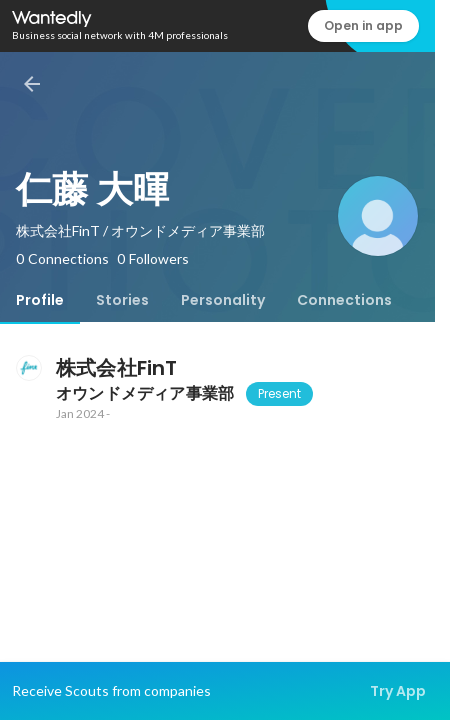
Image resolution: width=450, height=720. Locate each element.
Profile (40, 300)
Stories (122, 300)
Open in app (363, 25)
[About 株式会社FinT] (28, 368)
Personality (223, 300)
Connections (344, 300)
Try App (398, 691)
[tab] (40, 300)
